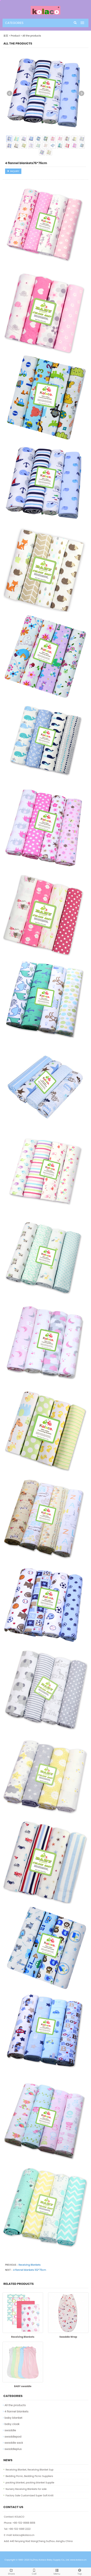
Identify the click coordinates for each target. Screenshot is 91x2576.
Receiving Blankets (29, 2264)
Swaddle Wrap (68, 2337)
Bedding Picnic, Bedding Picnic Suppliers (29, 2476)
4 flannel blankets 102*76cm (29, 2270)
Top (79, 2571)
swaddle (10, 2430)
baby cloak (12, 2424)
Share (11, 2571)
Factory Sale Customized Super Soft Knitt (30, 2495)
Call (34, 2571)
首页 (5, 35)
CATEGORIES (14, 23)
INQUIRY (13, 171)
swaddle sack (14, 2443)
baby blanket (14, 2418)
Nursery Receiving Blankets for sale (26, 2489)
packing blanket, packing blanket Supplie (30, 2482)
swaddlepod (13, 2437)
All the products (31, 35)
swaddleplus (13, 2449)
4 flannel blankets (16, 2411)
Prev (9, 93)
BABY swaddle (22, 2386)
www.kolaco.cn (78, 2559)
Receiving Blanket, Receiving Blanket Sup (29, 2469)
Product (15, 35)
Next (81, 93)
